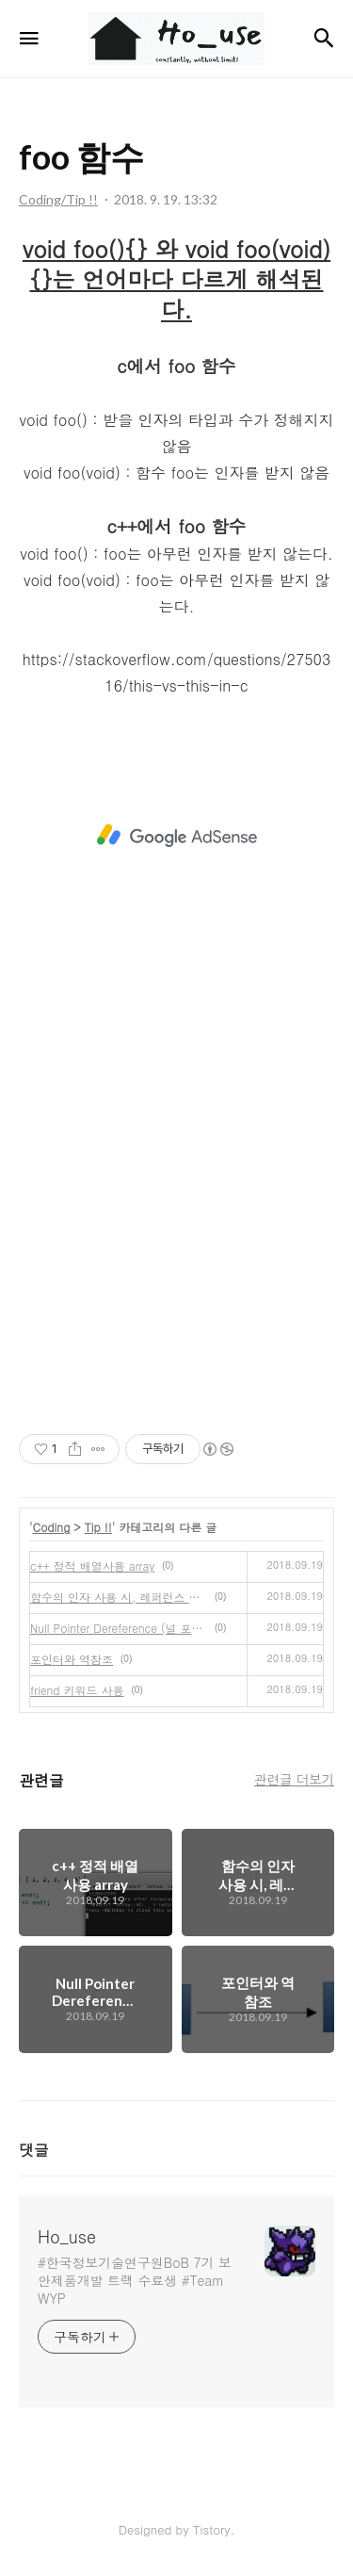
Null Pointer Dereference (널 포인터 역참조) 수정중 (118, 1628)
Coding (52, 1527)
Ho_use (67, 2236)
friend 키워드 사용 (77, 1690)
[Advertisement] (176, 836)
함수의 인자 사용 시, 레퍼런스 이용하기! (118, 1597)
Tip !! (98, 1527)
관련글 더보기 (294, 1778)
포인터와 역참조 (71, 1659)
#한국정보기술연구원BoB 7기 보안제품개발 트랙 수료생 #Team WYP (135, 2280)
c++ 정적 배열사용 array (92, 1565)
